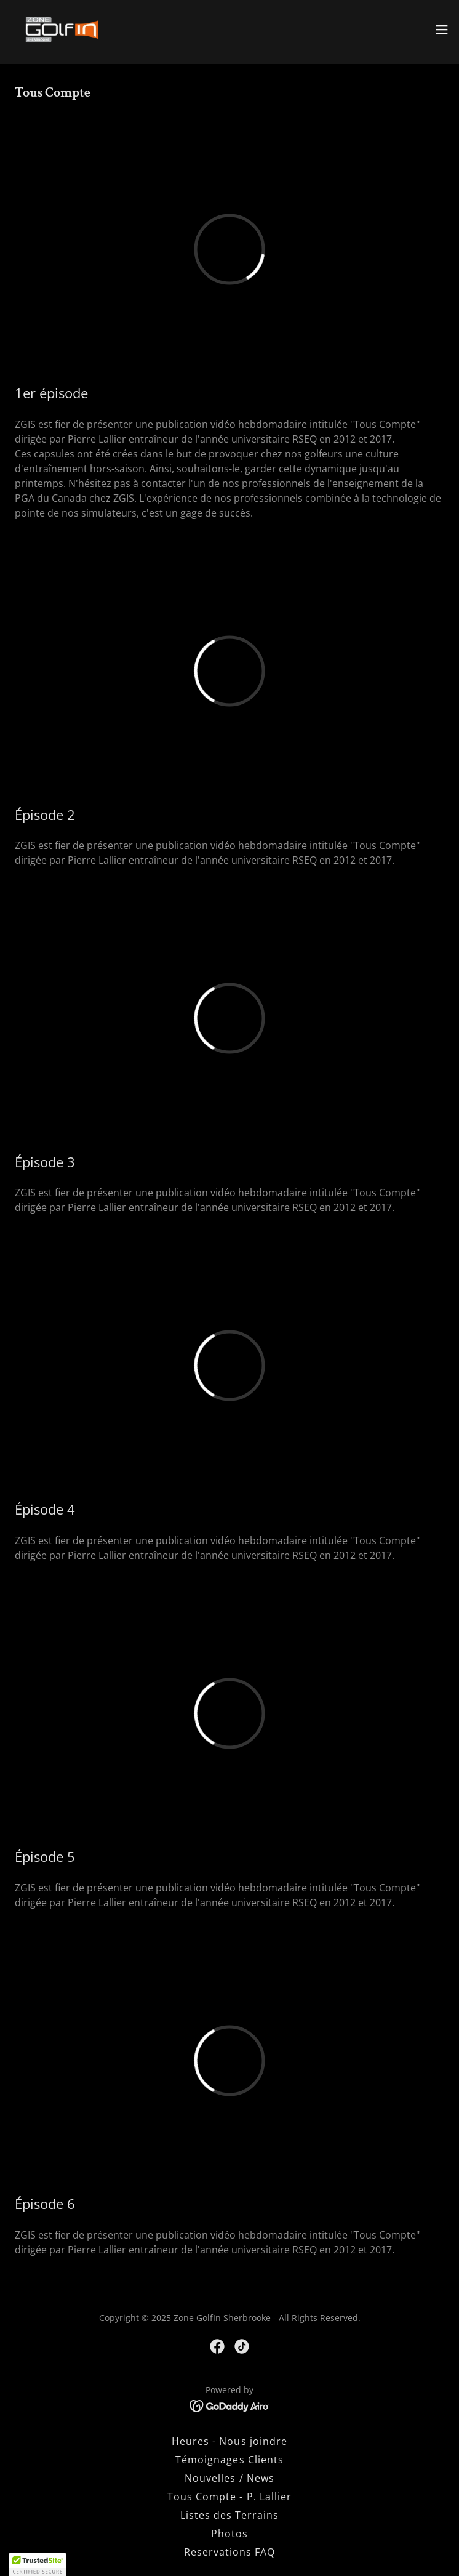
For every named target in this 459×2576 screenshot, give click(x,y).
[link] (62, 29)
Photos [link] (229, 2533)
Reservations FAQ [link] (229, 2552)
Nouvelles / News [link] (229, 2478)
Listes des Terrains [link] (229, 2515)
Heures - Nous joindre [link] (229, 2441)
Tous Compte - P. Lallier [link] (229, 2496)
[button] (441, 29)
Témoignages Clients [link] (229, 2459)
